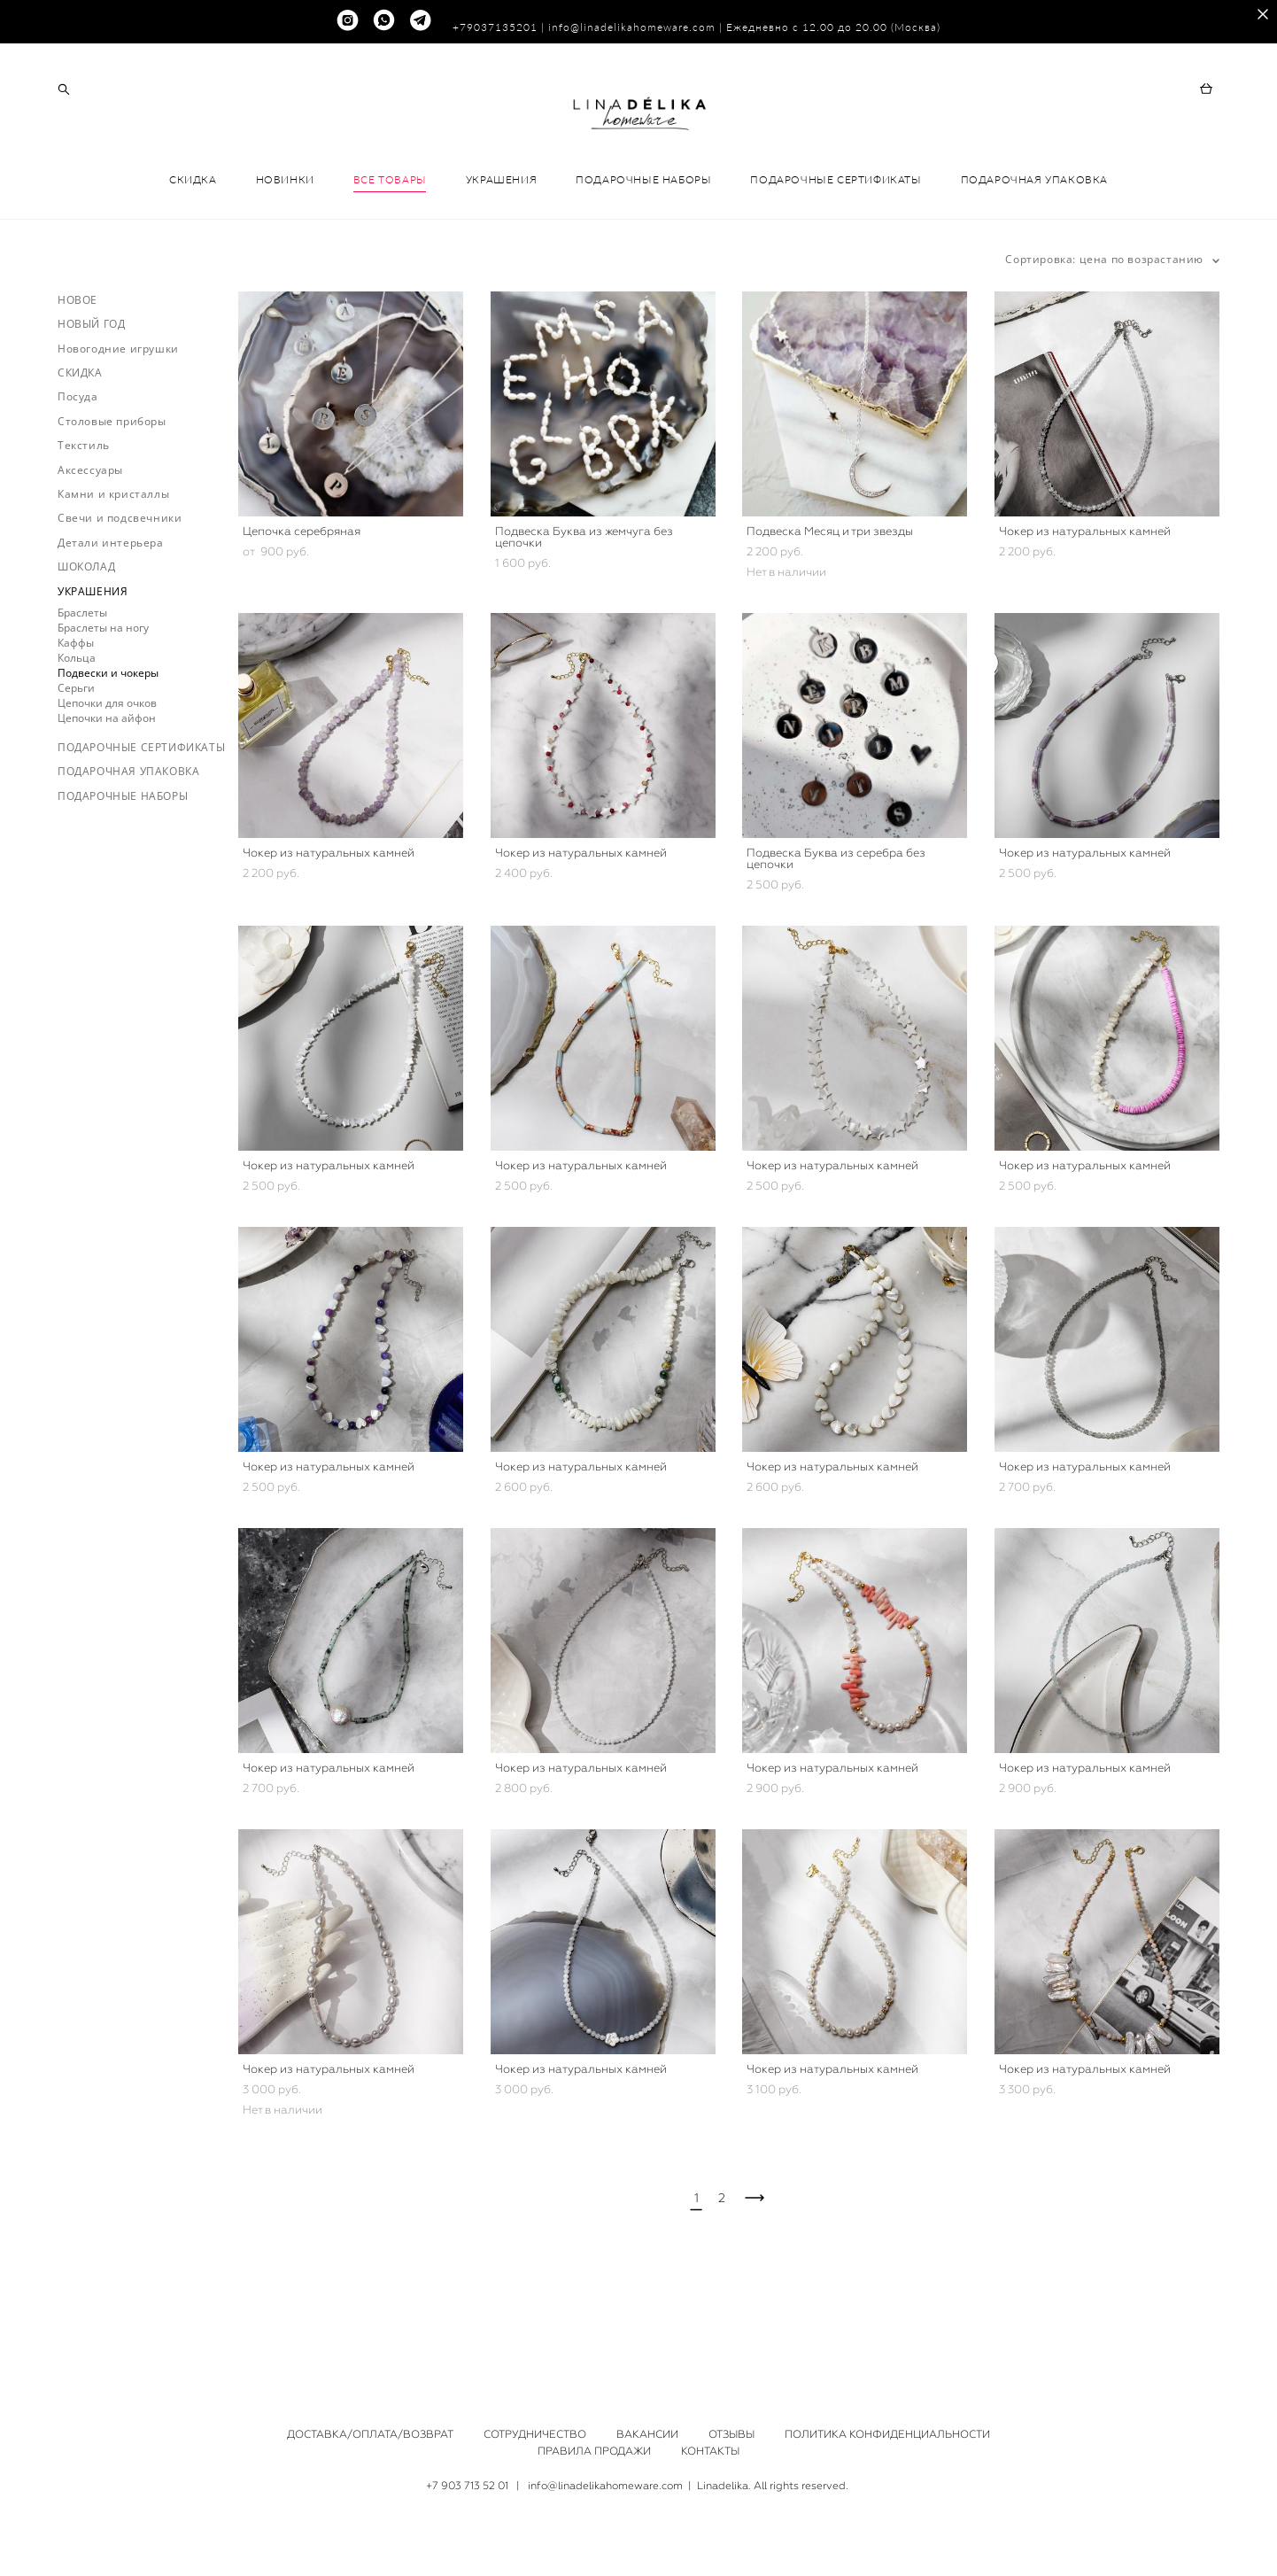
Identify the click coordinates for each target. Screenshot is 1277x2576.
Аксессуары (90, 545)
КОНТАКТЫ (710, 2452)
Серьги (76, 763)
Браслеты (82, 687)
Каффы (76, 717)
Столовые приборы (112, 496)
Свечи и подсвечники (120, 593)
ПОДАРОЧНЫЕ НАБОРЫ (643, 255)
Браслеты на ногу (103, 702)
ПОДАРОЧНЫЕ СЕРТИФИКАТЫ (835, 255)
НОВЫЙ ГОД (91, 399)
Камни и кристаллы (113, 570)
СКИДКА (193, 255)
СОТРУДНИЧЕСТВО (535, 2435)
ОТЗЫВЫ (731, 2435)
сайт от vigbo (638, 2535)
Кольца (77, 733)
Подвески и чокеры (108, 748)
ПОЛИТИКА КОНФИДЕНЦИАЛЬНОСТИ (887, 2435)
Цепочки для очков (107, 778)
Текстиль (84, 521)
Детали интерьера (111, 617)
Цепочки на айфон (107, 793)
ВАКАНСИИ (647, 2435)
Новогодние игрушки (118, 423)
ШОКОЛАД (86, 642)
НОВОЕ (77, 375)
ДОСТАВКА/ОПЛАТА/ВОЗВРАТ (370, 2435)
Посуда (78, 472)
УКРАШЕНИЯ (501, 255)
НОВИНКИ (285, 255)
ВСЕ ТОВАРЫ (390, 255)
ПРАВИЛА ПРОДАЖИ (594, 2452)
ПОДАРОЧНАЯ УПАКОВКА (1034, 255)
